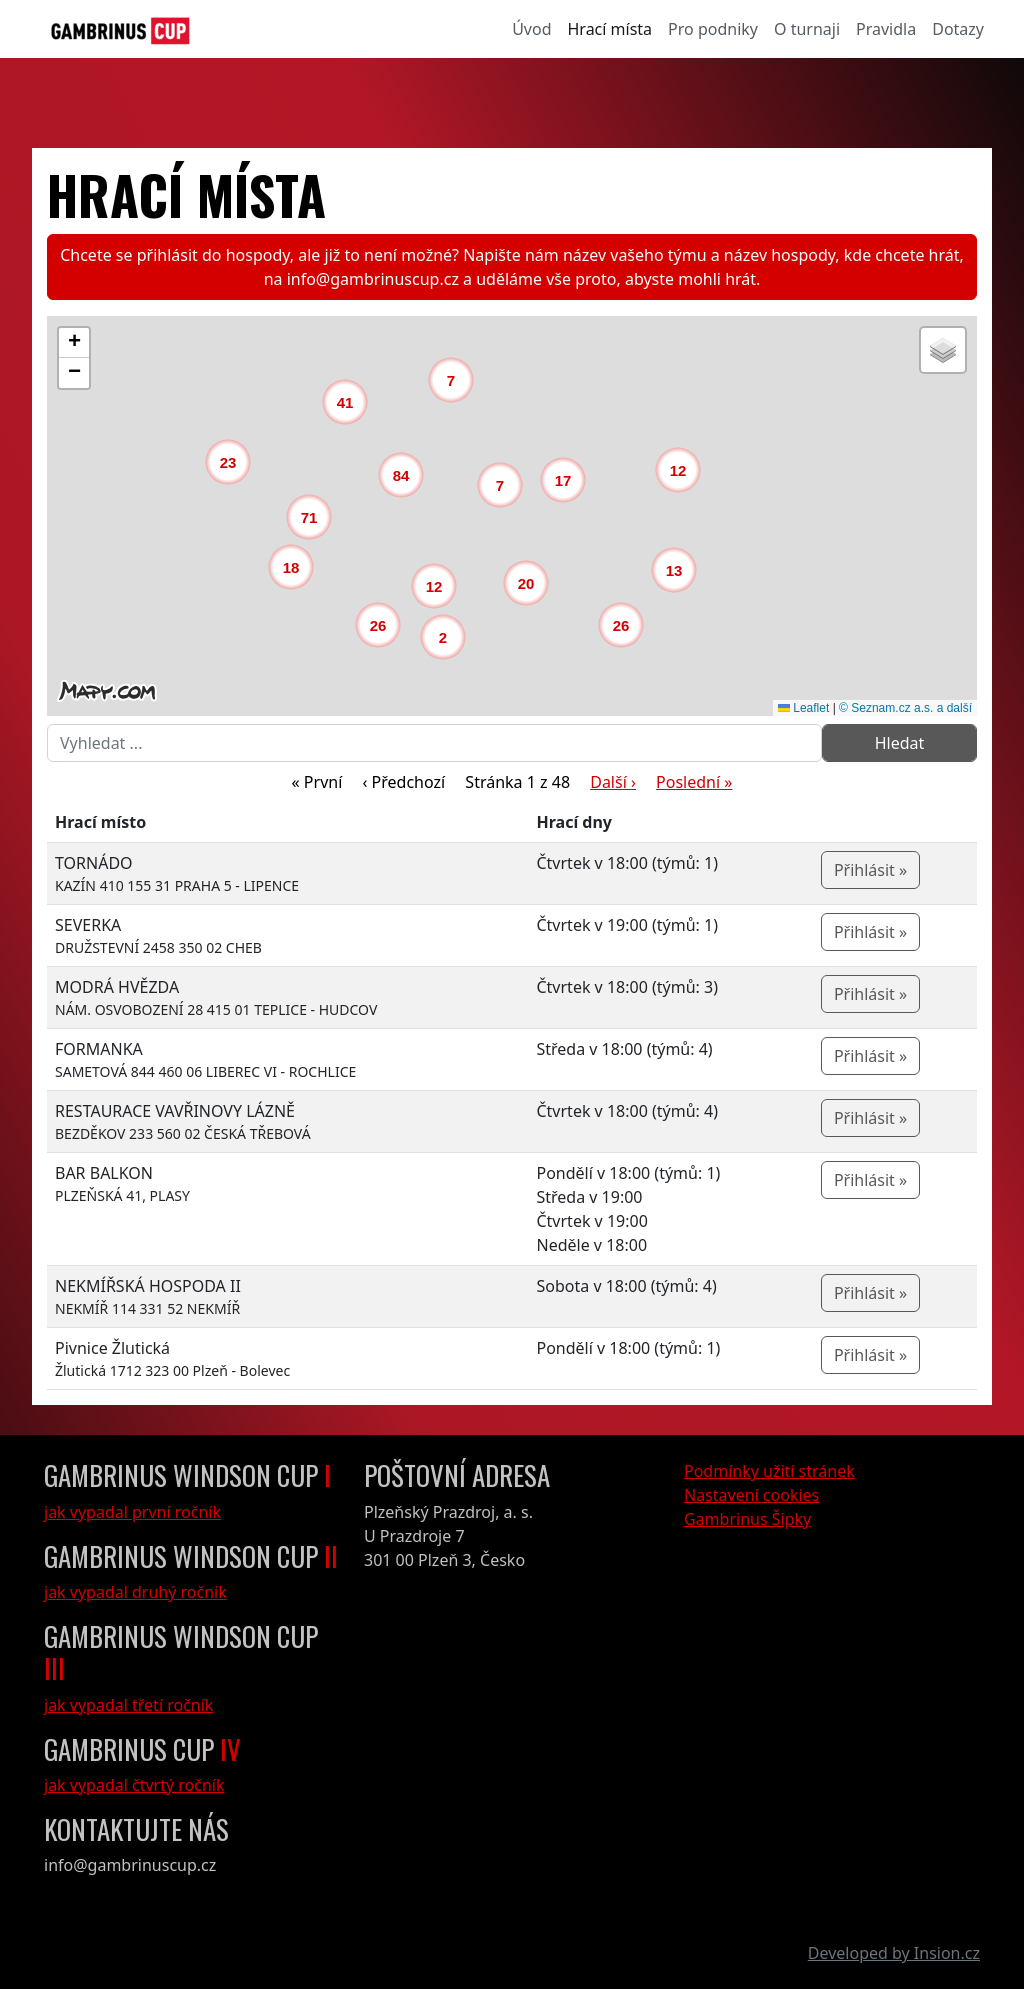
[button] (448, 642)
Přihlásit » (870, 870)
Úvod (531, 29)
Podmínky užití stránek (769, 1471)
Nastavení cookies (751, 1495)
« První (317, 782)
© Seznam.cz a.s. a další (905, 708)
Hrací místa (610, 29)
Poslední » (694, 782)
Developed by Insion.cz (894, 1953)
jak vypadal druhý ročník (135, 1592)
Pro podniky (713, 29)
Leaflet (803, 708)
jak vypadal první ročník (132, 1512)
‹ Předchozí (403, 782)
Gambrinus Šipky (747, 1519)
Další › (613, 782)
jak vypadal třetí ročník (128, 1705)
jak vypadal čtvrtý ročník (134, 1785)
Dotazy (958, 29)
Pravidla (886, 29)
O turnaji (807, 29)
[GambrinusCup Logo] (120, 29)
